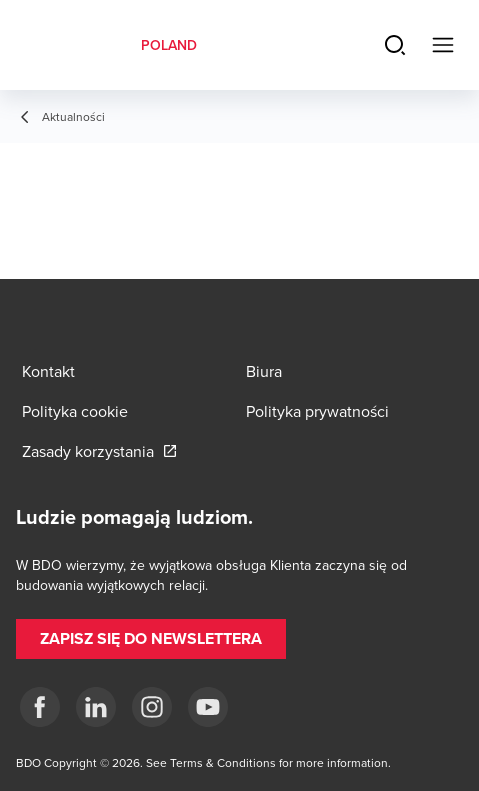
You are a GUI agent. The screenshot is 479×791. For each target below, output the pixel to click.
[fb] (40, 707)
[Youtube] (208, 707)
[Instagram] (152, 707)
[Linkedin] (96, 707)
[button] (151, 639)
